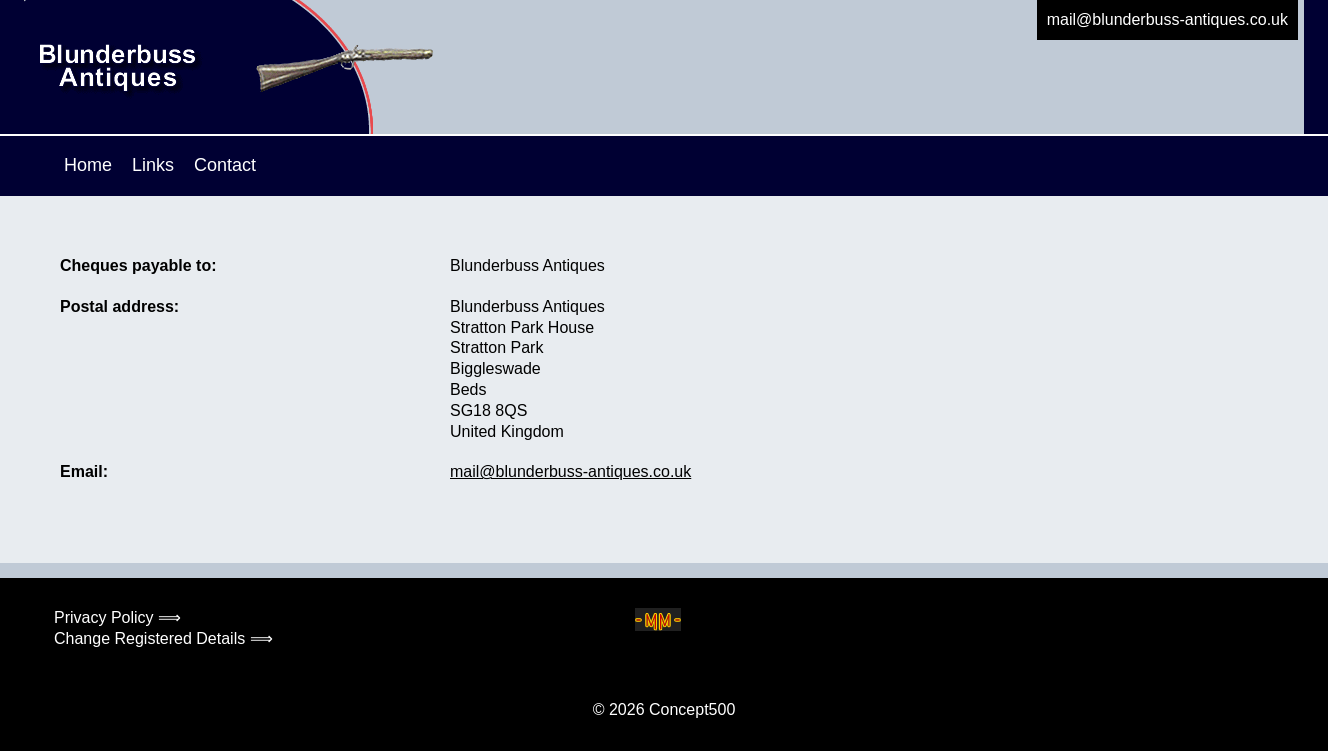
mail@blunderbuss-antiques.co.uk (1167, 19)
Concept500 (692, 709)
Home (88, 165)
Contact (225, 165)
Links (153, 165)
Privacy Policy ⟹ (117, 617)
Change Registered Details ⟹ (163, 638)
